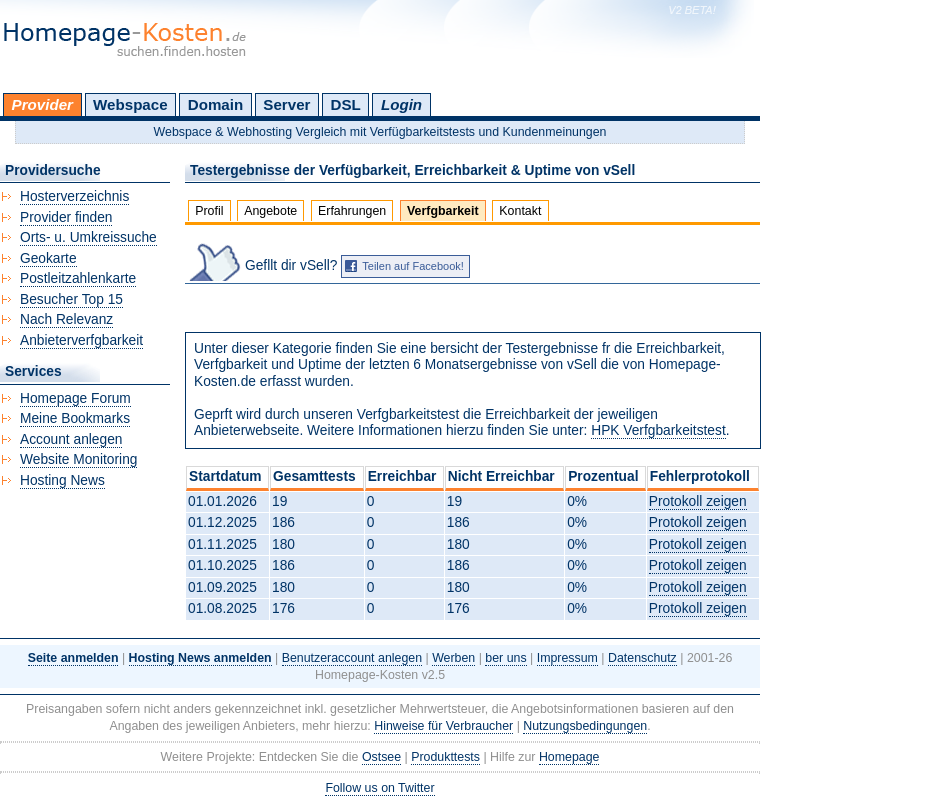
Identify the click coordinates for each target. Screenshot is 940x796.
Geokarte (48, 258)
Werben (453, 658)
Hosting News (62, 480)
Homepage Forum (75, 398)
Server (286, 104)
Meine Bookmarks (75, 418)
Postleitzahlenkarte (78, 278)
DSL (346, 104)
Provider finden (66, 217)
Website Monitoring (78, 459)
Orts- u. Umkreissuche (88, 237)
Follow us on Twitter (379, 788)
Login (401, 104)
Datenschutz (642, 658)
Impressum (567, 658)
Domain (215, 104)
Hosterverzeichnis (74, 196)
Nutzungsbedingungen (585, 726)
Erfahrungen (352, 211)
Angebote (270, 211)
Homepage (569, 757)
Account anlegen (71, 439)
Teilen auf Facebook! (413, 266)
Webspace (130, 104)
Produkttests (445, 757)
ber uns (505, 658)
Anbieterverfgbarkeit (81, 340)
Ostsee (381, 757)
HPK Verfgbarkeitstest (658, 430)
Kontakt (520, 211)
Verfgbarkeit (443, 211)
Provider (42, 104)
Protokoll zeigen (698, 501)
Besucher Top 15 (71, 299)
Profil (209, 211)
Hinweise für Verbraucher (443, 726)
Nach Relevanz (66, 319)
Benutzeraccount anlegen (352, 658)
